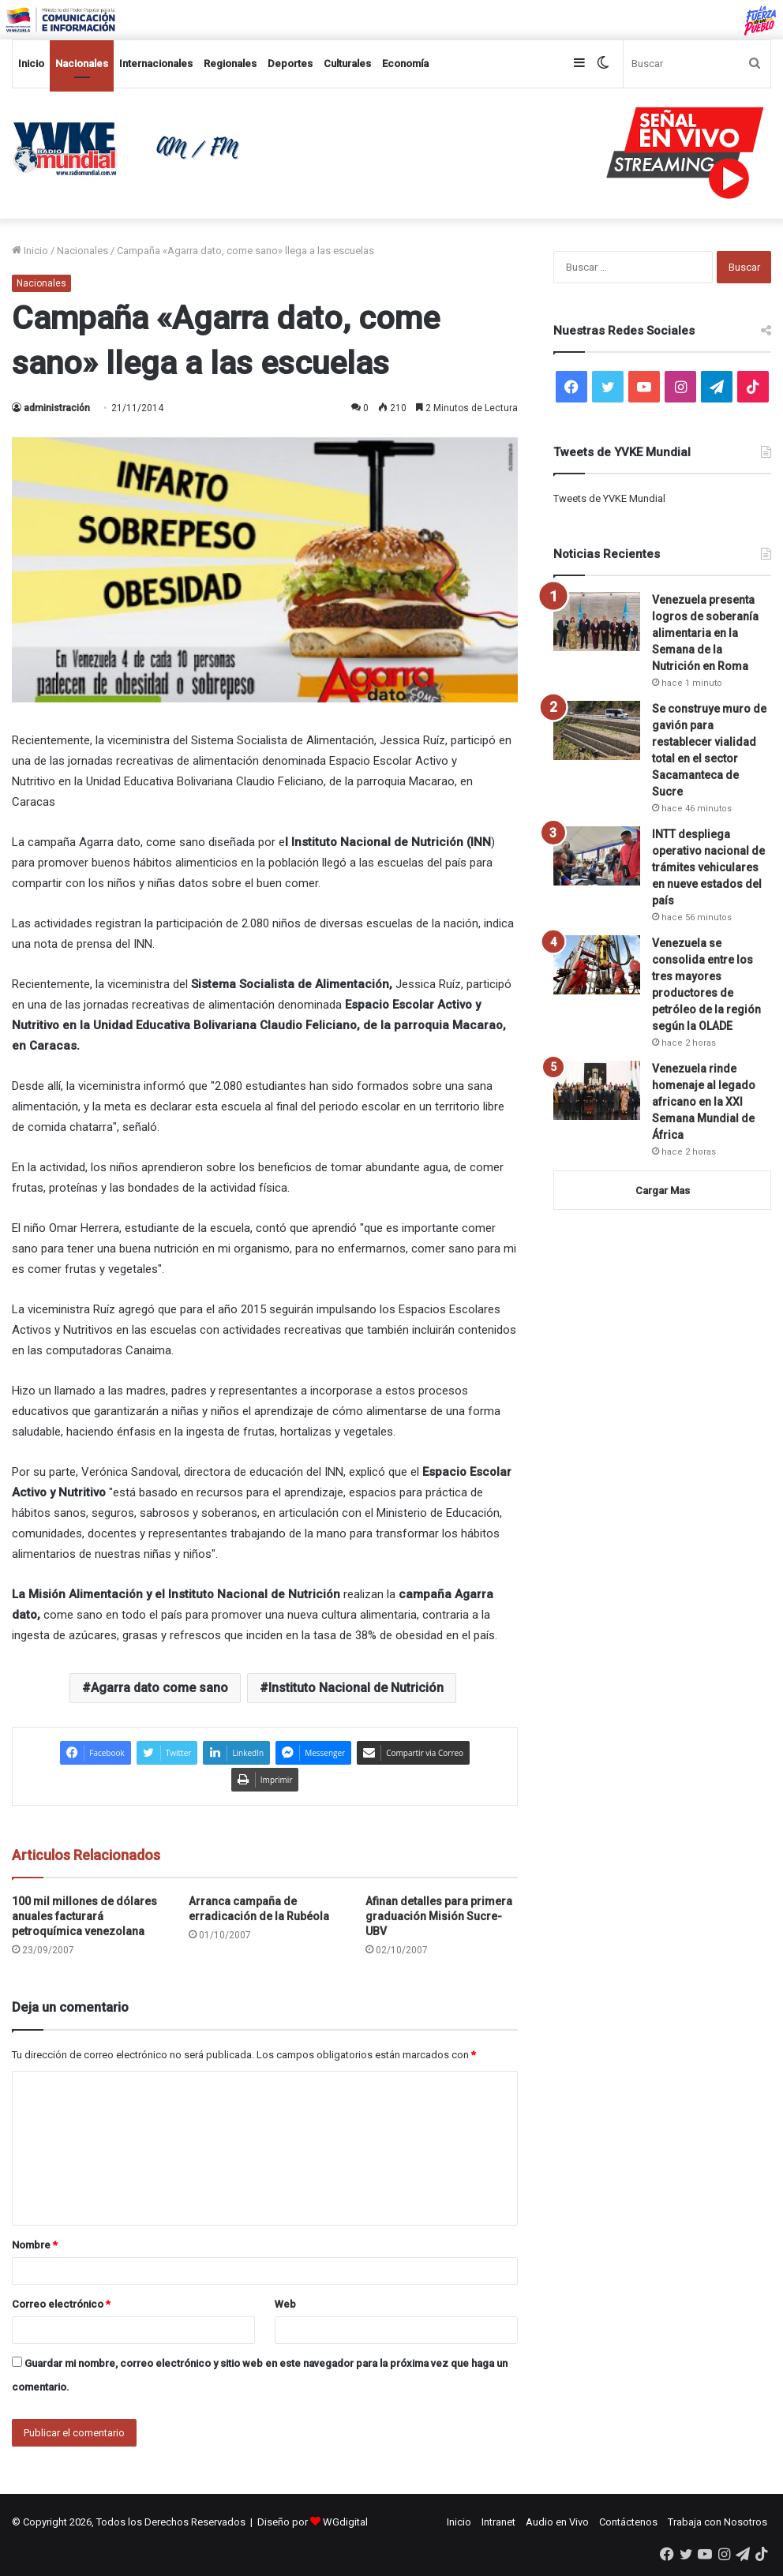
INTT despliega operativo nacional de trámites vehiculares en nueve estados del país (708, 867)
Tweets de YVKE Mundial (609, 498)
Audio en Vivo (557, 2522)
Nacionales (81, 63)
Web (285, 2304)
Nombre (35, 2245)
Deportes (290, 63)
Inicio (31, 63)
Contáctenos (628, 2522)
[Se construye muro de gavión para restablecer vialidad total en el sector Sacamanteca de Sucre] (596, 730)
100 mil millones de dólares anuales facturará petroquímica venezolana (84, 1916)
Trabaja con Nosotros (717, 2522)
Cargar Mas (662, 1190)
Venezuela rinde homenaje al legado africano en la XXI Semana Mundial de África (703, 1101)
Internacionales (156, 63)
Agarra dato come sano (159, 1687)
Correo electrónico (61, 2304)
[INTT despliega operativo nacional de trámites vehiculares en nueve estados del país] (596, 856)
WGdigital (345, 2522)
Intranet (498, 2522)
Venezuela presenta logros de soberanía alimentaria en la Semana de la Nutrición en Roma (705, 632)
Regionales (230, 63)
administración (57, 408)
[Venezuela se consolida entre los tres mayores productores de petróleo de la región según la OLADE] (596, 964)
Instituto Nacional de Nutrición (356, 1687)
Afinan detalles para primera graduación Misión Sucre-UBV (438, 1916)
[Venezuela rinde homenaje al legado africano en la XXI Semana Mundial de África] (596, 1090)
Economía (405, 63)
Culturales (347, 63)
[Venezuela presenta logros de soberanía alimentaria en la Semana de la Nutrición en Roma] (596, 621)
